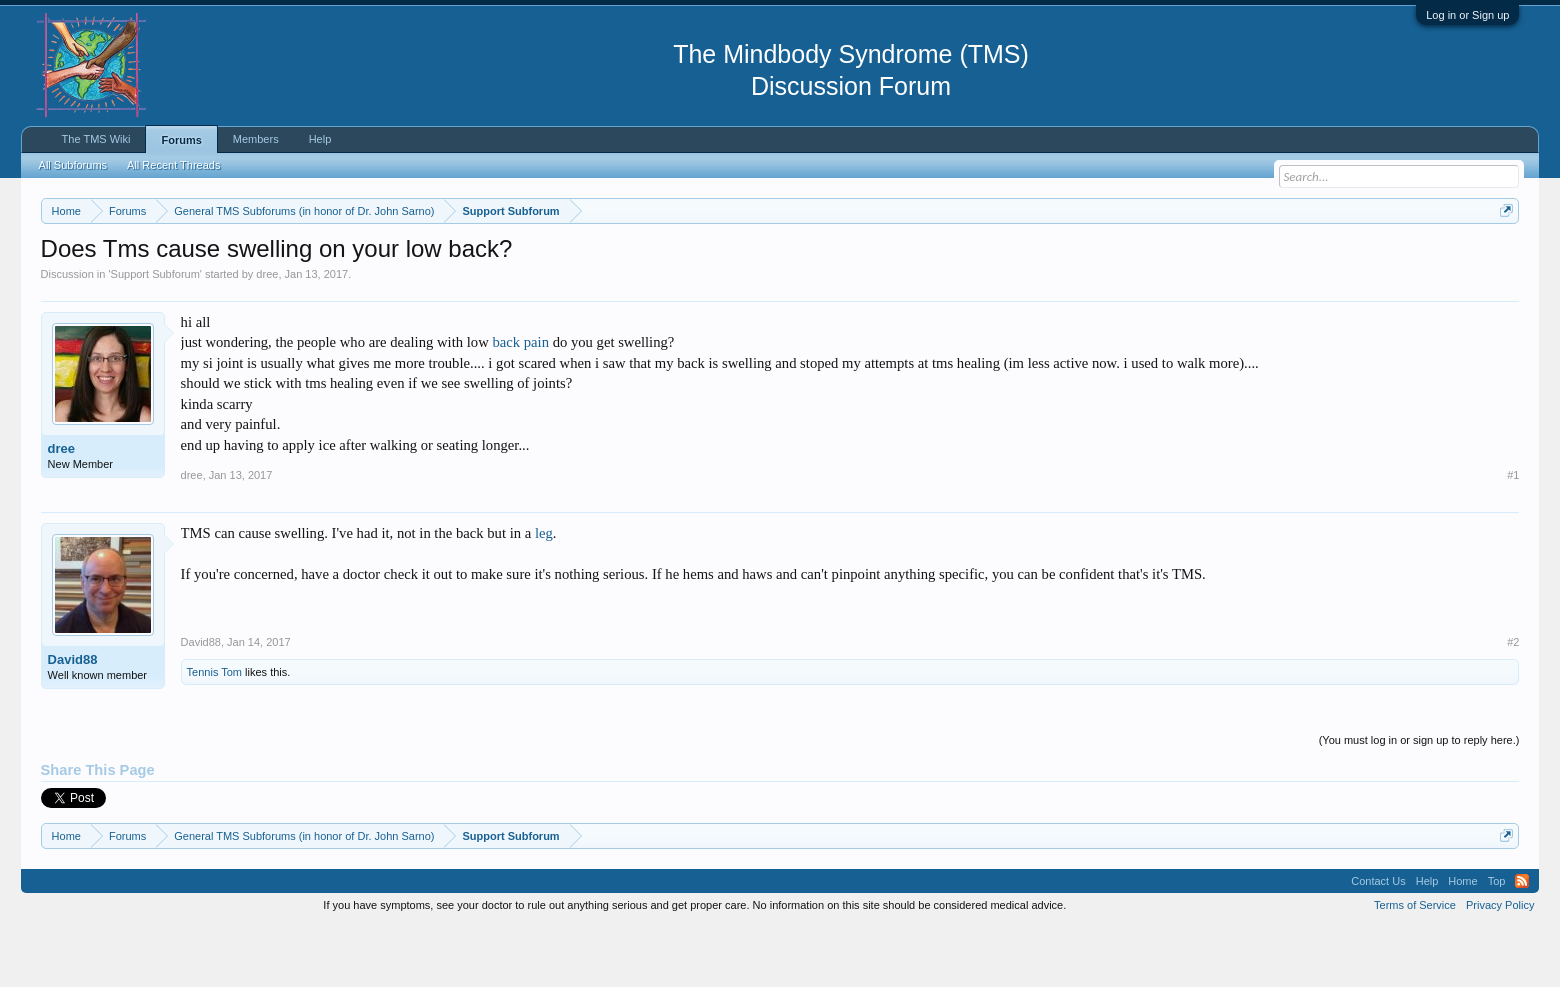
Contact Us (1378, 941)
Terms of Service (1415, 965)
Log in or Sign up (1467, 15)
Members (256, 139)
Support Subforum (155, 334)
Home (1462, 941)
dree (267, 334)
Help (320, 139)
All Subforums (73, 165)
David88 (73, 719)
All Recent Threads (173, 165)
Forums (181, 140)
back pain (520, 403)
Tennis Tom (214, 732)
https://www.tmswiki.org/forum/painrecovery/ (956, 259)
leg (544, 593)
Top (1497, 941)
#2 (1513, 702)
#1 (1513, 535)
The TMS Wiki (96, 139)
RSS (1522, 941)
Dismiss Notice (1502, 257)
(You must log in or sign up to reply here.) (1419, 800)
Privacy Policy (1500, 965)
